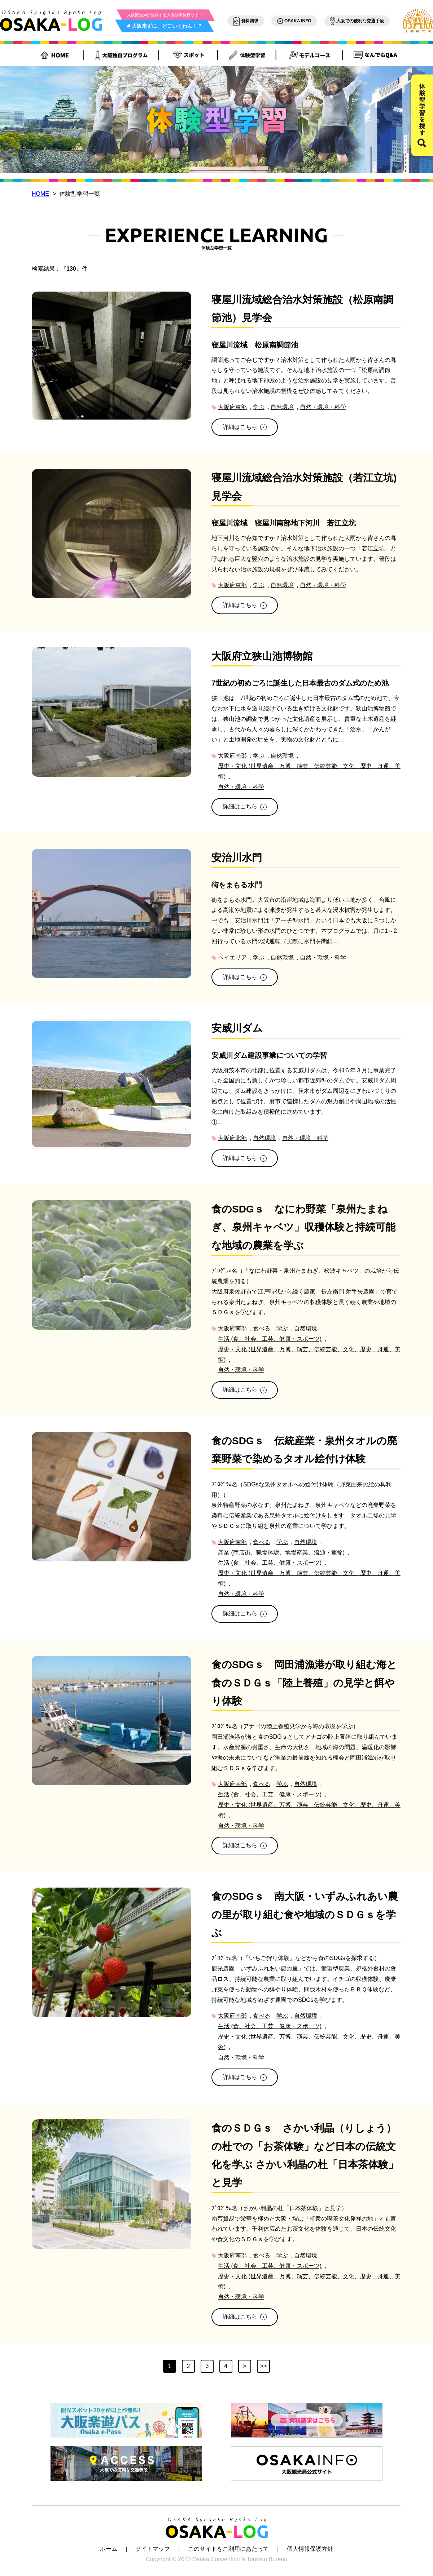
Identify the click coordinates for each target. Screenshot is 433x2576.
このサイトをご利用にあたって (228, 2549)
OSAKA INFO (294, 21)
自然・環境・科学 (323, 407)
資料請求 (245, 21)
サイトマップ (152, 2549)
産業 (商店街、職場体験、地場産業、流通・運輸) (281, 1552)
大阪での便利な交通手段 (357, 21)
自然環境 (282, 407)
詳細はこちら (245, 427)
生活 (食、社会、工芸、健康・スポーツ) (270, 1339)
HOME (40, 194)
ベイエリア (232, 957)
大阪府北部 (232, 1138)
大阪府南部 (232, 756)
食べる (261, 1328)
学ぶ (258, 407)
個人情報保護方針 (310, 2549)
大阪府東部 (232, 407)
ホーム (108, 2549)
